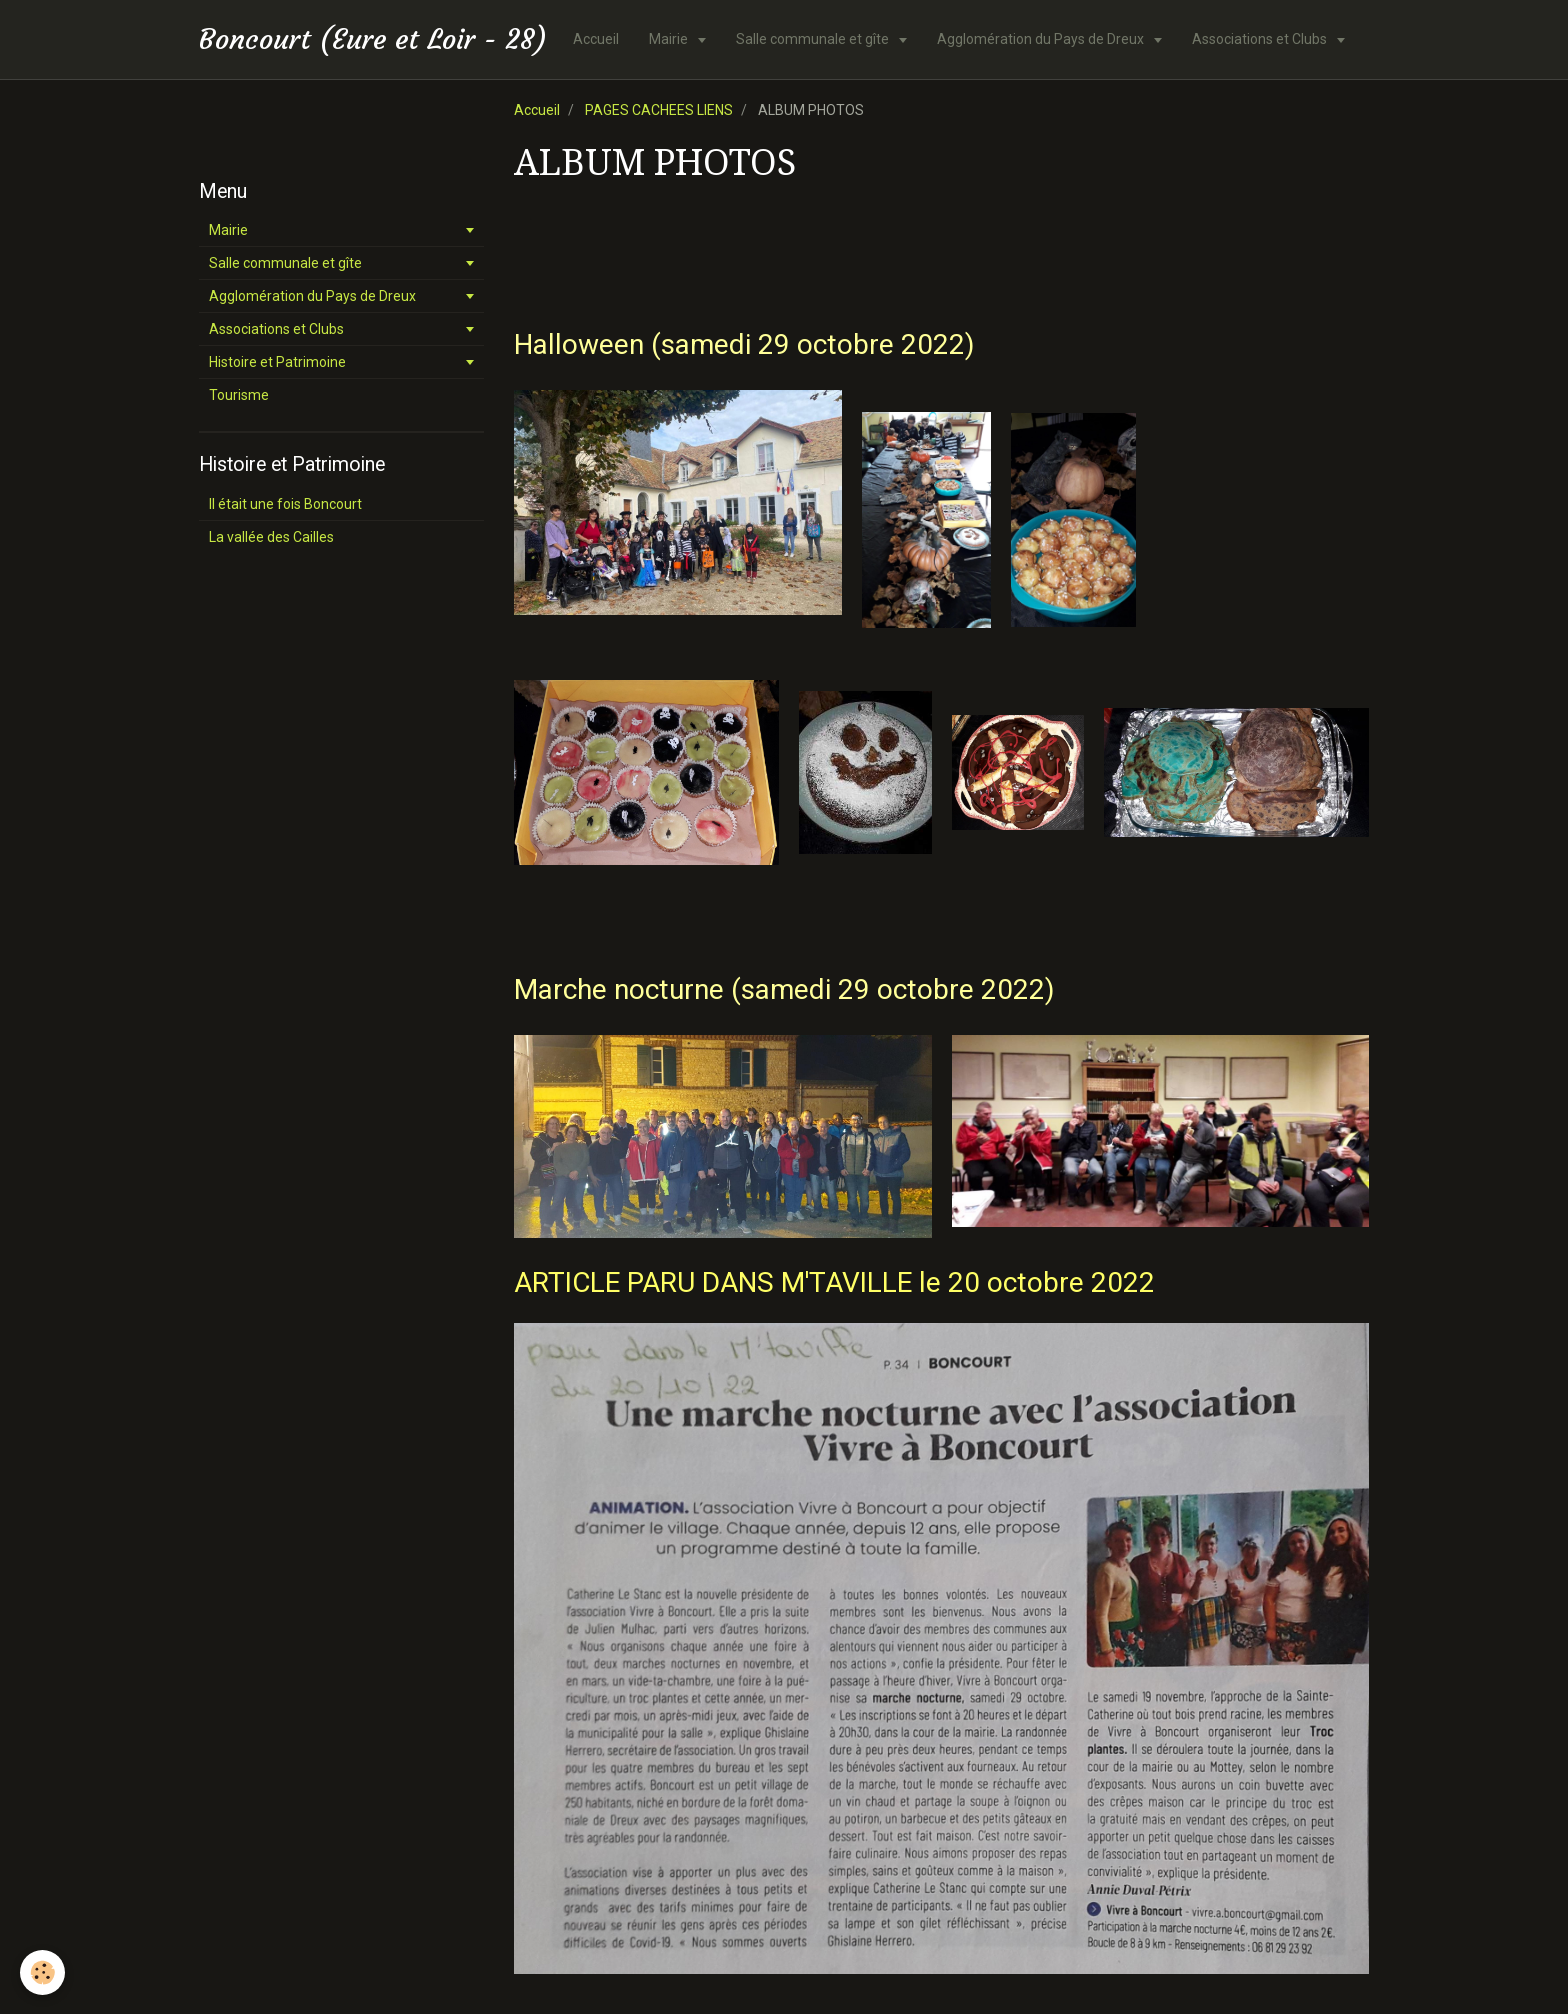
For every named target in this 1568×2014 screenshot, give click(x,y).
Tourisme (239, 395)
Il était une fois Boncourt (285, 504)
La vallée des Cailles (271, 537)
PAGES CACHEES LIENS (659, 110)
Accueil (596, 39)
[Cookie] (42, 1972)
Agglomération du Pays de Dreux (1042, 39)
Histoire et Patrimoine (277, 362)
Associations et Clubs (1261, 39)
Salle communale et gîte (814, 39)
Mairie (670, 39)
